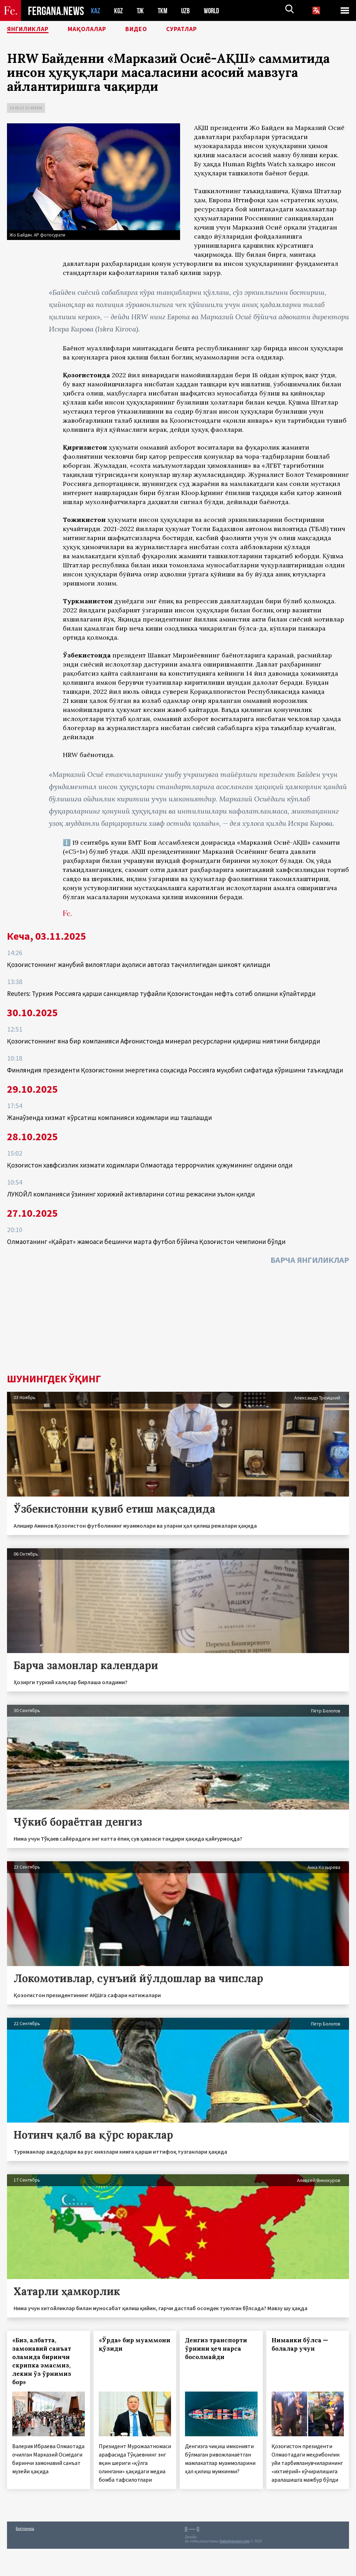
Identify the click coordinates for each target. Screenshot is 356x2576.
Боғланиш (25, 2528)
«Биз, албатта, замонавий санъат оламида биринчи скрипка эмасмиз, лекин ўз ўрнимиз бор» (41, 2361)
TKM (164, 10)
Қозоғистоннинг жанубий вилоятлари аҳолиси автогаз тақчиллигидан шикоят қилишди (138, 964)
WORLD (214, 10)
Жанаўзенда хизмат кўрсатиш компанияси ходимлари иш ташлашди (109, 1117)
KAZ (95, 10)
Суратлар (201, 29)
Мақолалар (98, 29)
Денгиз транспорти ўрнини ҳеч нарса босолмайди (216, 2348)
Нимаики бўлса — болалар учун (300, 2344)
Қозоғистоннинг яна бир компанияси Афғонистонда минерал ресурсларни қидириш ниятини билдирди (163, 1041)
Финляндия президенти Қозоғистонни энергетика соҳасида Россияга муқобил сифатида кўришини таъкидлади (175, 1070)
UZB (187, 10)
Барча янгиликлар (309, 1259)
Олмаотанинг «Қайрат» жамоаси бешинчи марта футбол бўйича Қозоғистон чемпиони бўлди (146, 1241)
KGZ (118, 10)
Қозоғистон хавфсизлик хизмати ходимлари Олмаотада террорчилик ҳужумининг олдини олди (149, 1165)
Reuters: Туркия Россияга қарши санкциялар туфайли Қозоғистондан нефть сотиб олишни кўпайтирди (161, 993)
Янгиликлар (32, 29)
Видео (151, 29)
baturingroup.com (235, 2541)
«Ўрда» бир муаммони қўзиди (134, 2344)
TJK (141, 10)
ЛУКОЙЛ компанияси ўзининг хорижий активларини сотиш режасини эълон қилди (131, 1194)
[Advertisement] (178, 1321)
